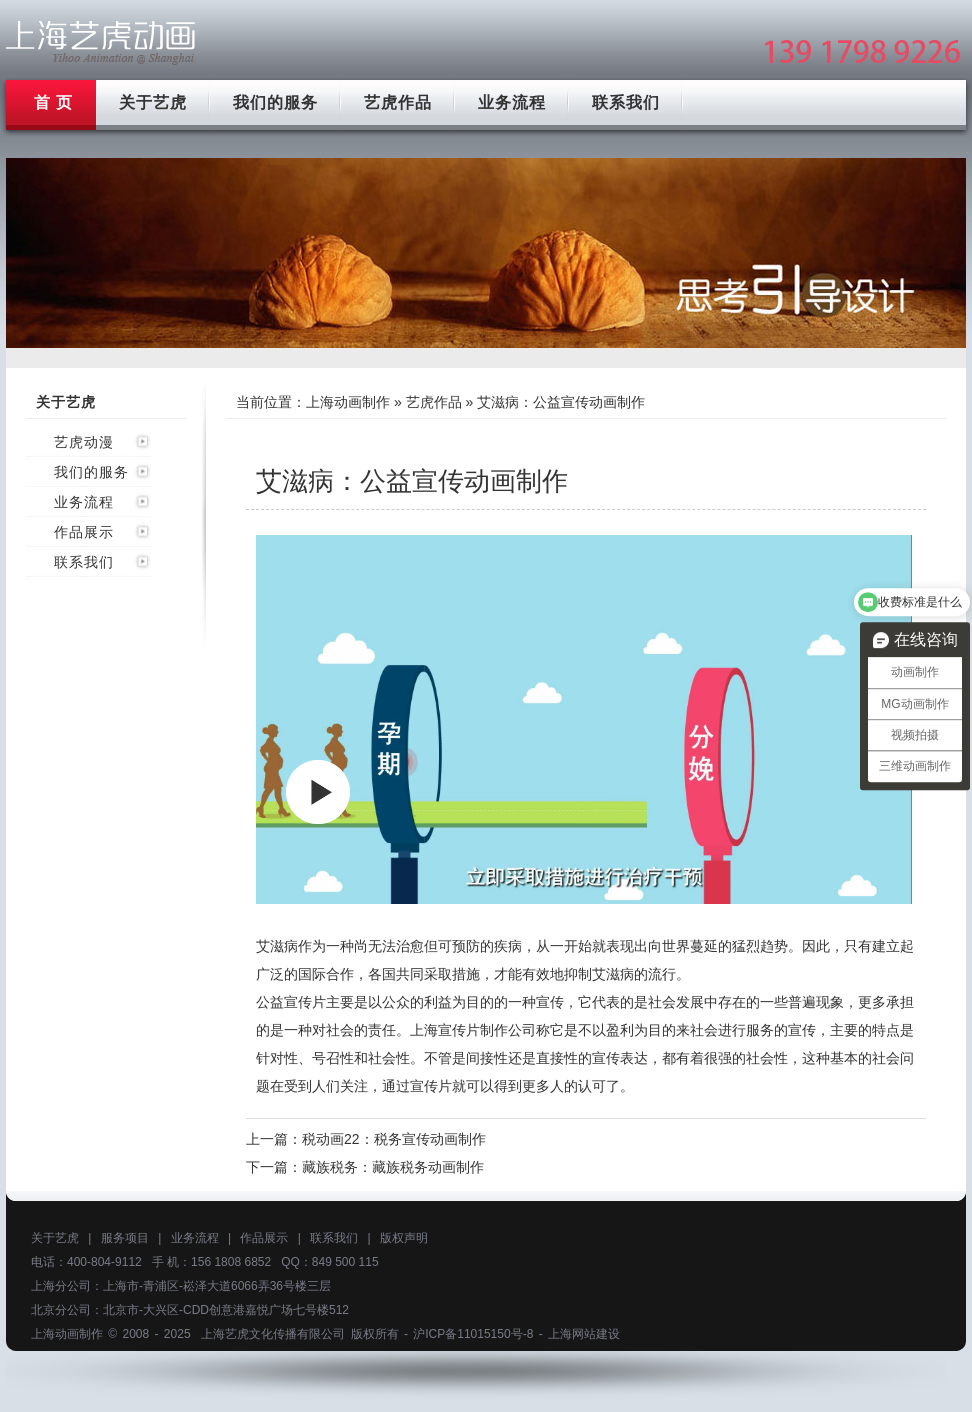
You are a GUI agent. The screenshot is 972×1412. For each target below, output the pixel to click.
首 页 (53, 102)
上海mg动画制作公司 (101, 42)
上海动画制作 (348, 402)
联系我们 (626, 102)
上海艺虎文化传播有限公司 (273, 1334)
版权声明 (404, 1238)
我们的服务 (275, 102)
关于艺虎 (153, 102)
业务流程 (512, 102)
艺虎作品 (398, 102)
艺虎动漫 (84, 442)
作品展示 (84, 532)
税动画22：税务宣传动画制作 (394, 1139)
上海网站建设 (584, 1334)
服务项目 (125, 1238)
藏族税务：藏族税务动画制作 (393, 1167)
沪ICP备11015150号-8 (473, 1334)
